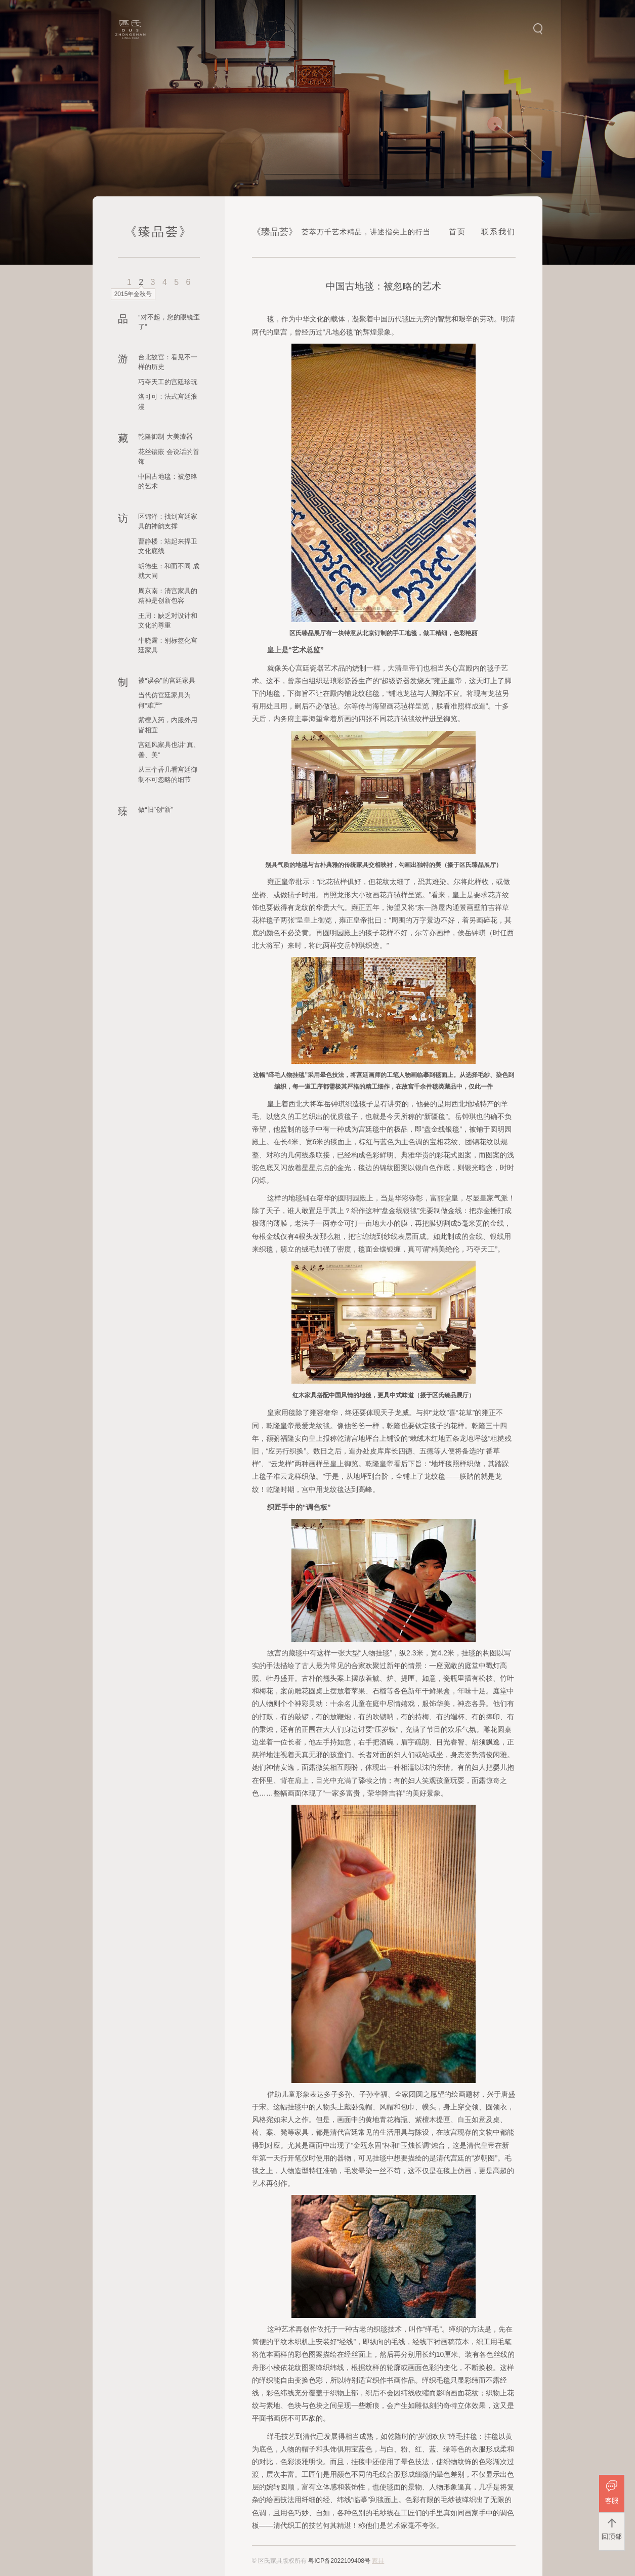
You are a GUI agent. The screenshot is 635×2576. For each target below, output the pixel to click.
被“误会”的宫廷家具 (166, 680)
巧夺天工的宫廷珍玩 (167, 382)
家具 (378, 2560)
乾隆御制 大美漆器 (165, 436)
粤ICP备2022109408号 (339, 2560)
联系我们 (498, 231)
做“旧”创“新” (155, 809)
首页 (457, 231)
